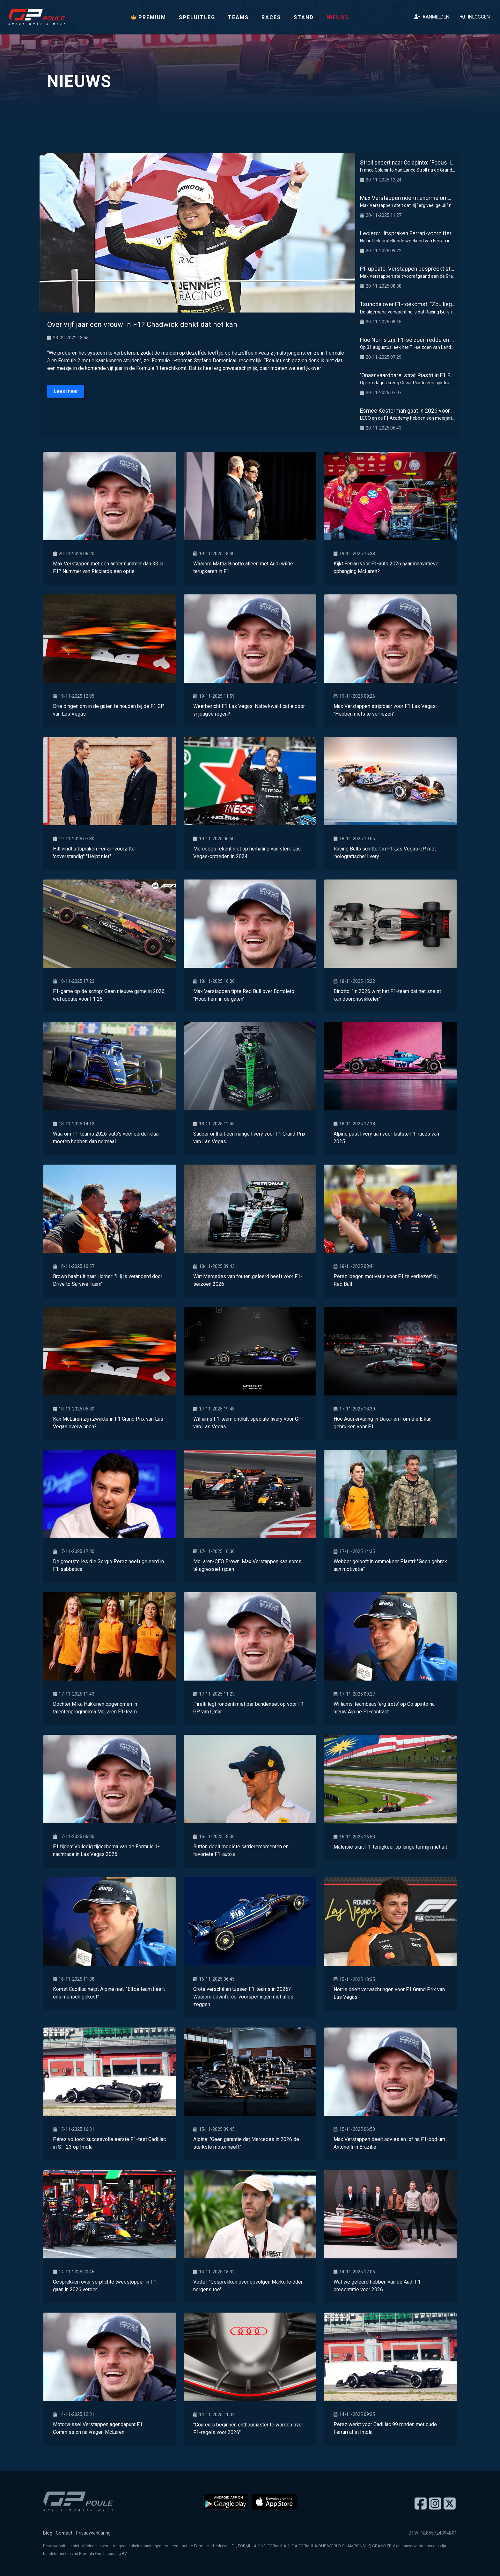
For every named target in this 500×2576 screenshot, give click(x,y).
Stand (304, 17)
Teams (238, 17)
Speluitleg (197, 17)
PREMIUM (148, 17)
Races (271, 17)
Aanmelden (431, 17)
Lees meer (66, 391)
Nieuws (338, 17)
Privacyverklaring (93, 2533)
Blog (47, 2533)
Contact (64, 2533)
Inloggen (475, 17)
